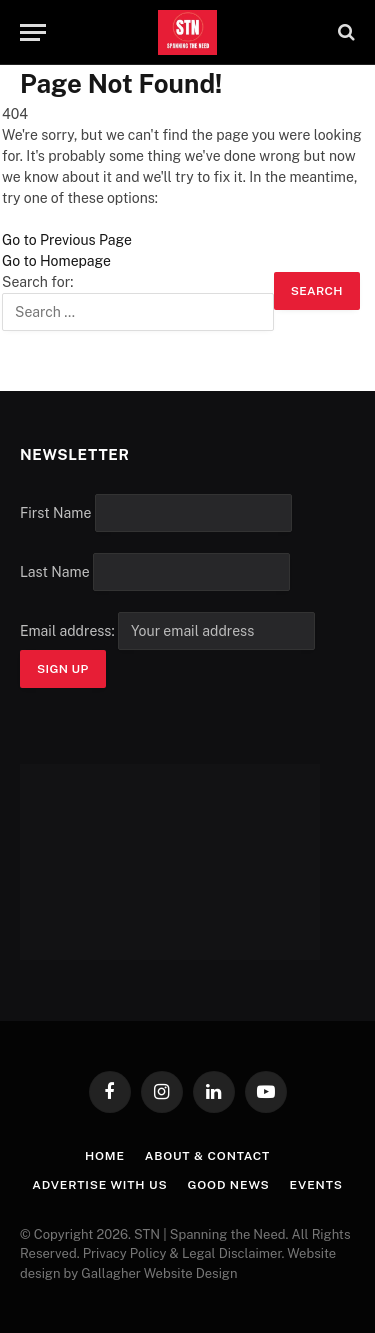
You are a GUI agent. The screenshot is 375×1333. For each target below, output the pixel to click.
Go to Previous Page (67, 240)
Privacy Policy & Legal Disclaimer (182, 1253)
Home (105, 1156)
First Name (55, 513)
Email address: (167, 631)
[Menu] (33, 32)
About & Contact (207, 1156)
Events (316, 1185)
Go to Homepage (56, 261)
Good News (229, 1185)
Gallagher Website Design (159, 1273)
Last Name (55, 572)
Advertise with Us (99, 1185)
